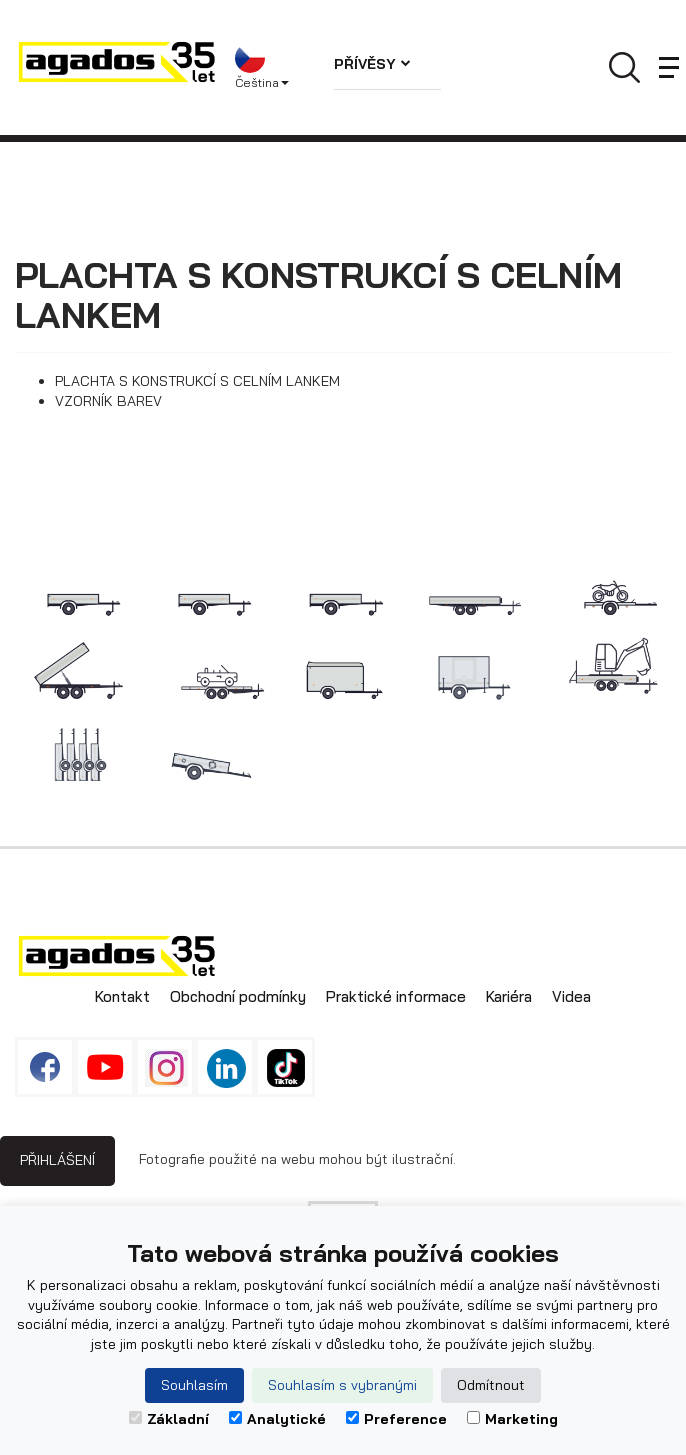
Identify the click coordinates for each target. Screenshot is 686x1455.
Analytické (277, 1419)
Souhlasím (194, 1385)
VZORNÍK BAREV (108, 401)
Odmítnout (491, 1385)
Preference (396, 1419)
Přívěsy (372, 64)
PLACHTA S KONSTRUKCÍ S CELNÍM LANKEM (197, 381)
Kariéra (509, 996)
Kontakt (122, 996)
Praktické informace (396, 996)
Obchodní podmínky (238, 996)
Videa (571, 996)
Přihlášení (57, 1160)
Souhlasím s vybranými (342, 1385)
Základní (169, 1419)
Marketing (512, 1419)
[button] (269, 68)
